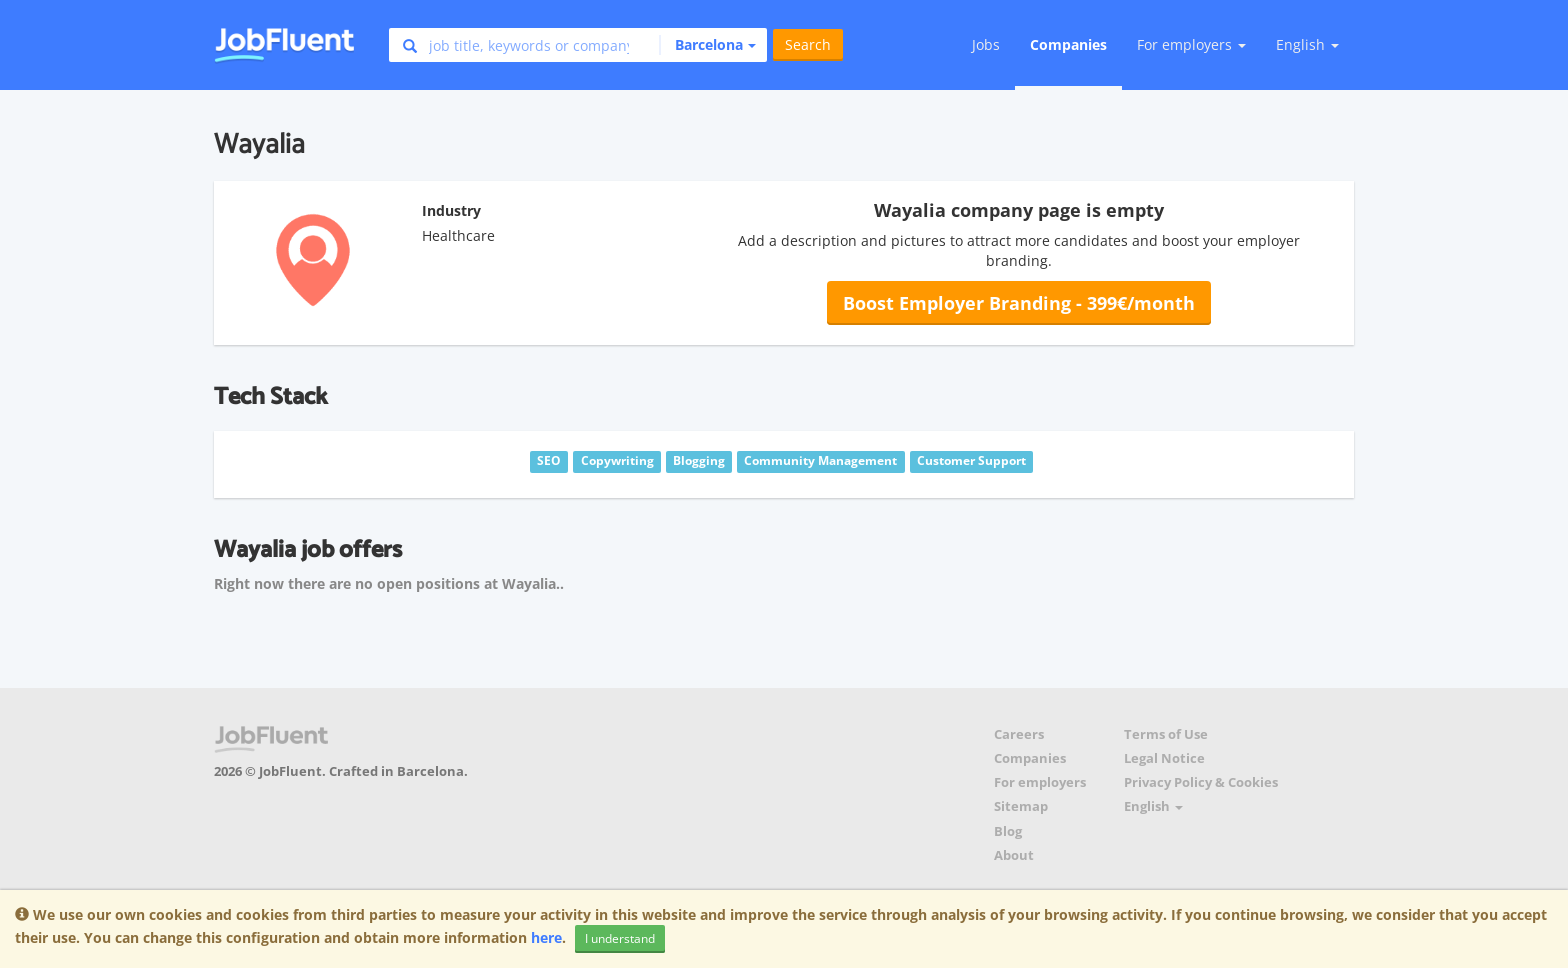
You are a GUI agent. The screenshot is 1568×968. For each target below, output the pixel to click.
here (546, 937)
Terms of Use (1166, 734)
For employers (1040, 782)
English (1307, 44)
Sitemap (1021, 806)
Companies (1068, 44)
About (1014, 855)
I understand (620, 938)
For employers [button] (1191, 44)
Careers (1019, 734)
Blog (1008, 831)
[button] (707, 45)
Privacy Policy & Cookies (1201, 782)
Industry (451, 210)
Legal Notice (1164, 758)
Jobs (986, 44)
